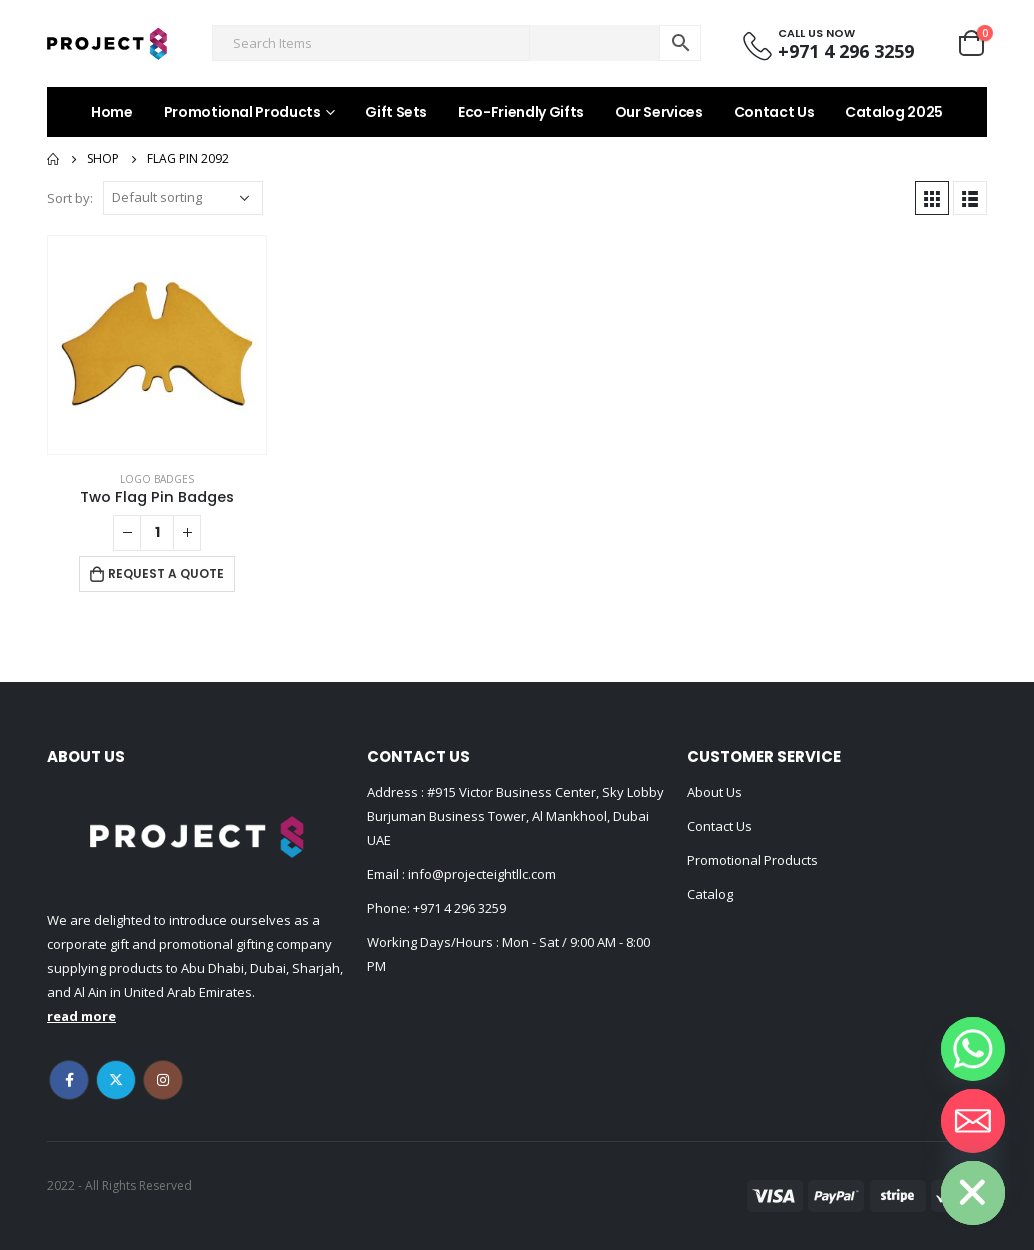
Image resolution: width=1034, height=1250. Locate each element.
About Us (714, 792)
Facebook (69, 1080)
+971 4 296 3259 (459, 908)
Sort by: (70, 198)
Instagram (163, 1080)
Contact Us (774, 112)
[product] (157, 345)
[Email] (973, 1121)
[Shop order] (183, 198)
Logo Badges (157, 479)
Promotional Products (242, 112)
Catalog (710, 894)
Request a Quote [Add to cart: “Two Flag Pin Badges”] (166, 573)
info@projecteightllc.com (480, 874)
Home (112, 112)
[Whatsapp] (973, 1049)
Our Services (659, 112)
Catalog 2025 (894, 112)
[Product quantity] (157, 533)
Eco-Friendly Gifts (521, 112)
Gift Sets (396, 112)
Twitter (116, 1080)
